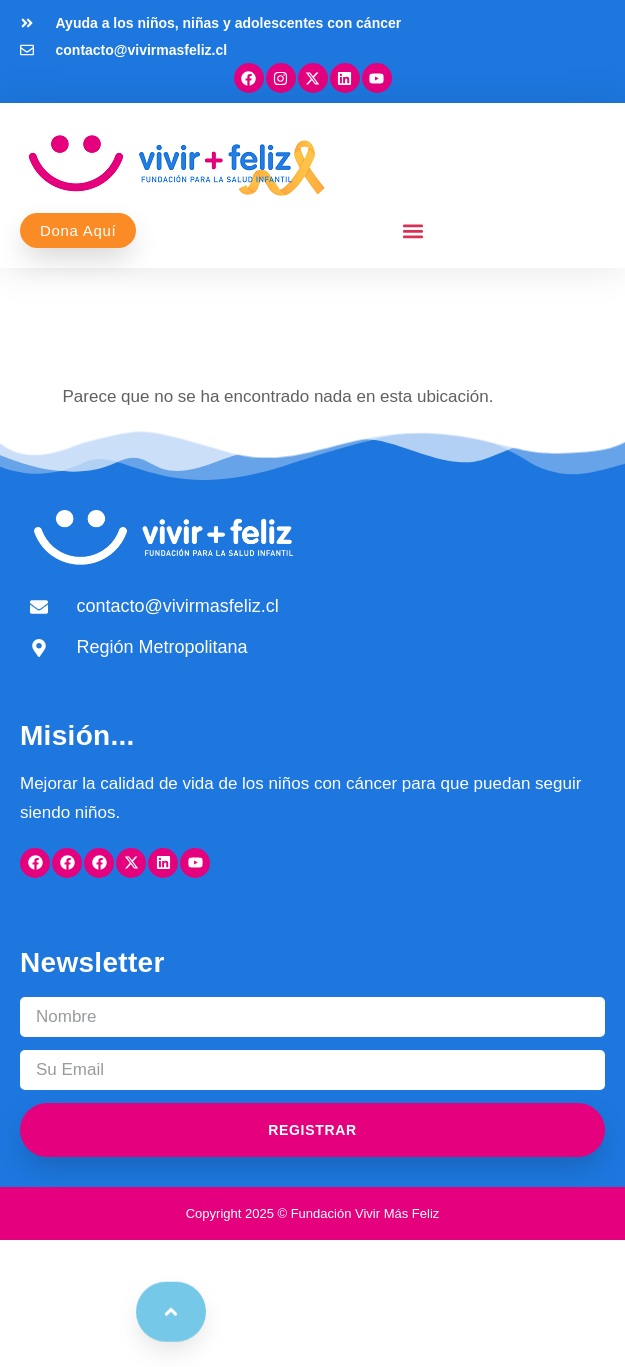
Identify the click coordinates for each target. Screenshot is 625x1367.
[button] (413, 230)
